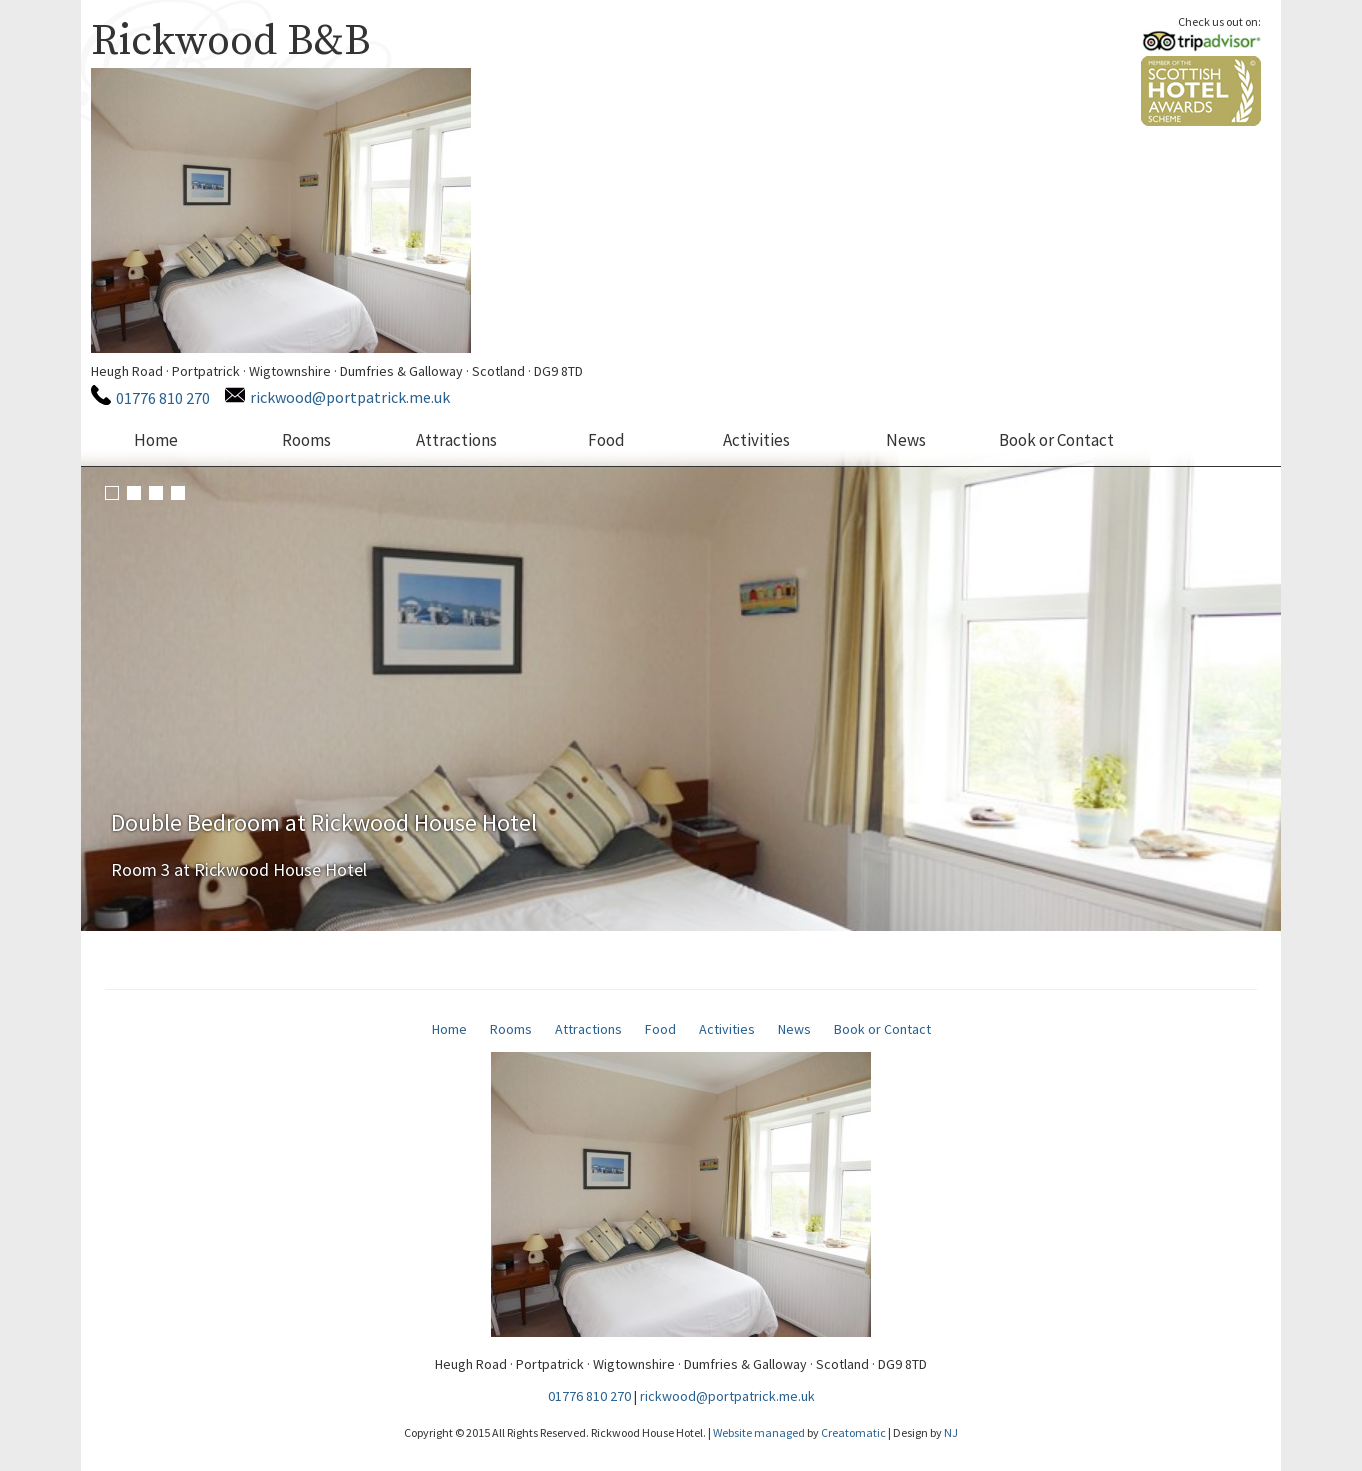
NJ (951, 1432)
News (906, 440)
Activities (756, 440)
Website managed (759, 1432)
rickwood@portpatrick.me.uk (350, 397)
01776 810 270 (163, 398)
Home (156, 440)
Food (606, 440)
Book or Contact (1056, 440)
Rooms (306, 440)
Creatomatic (853, 1432)
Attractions (456, 440)
